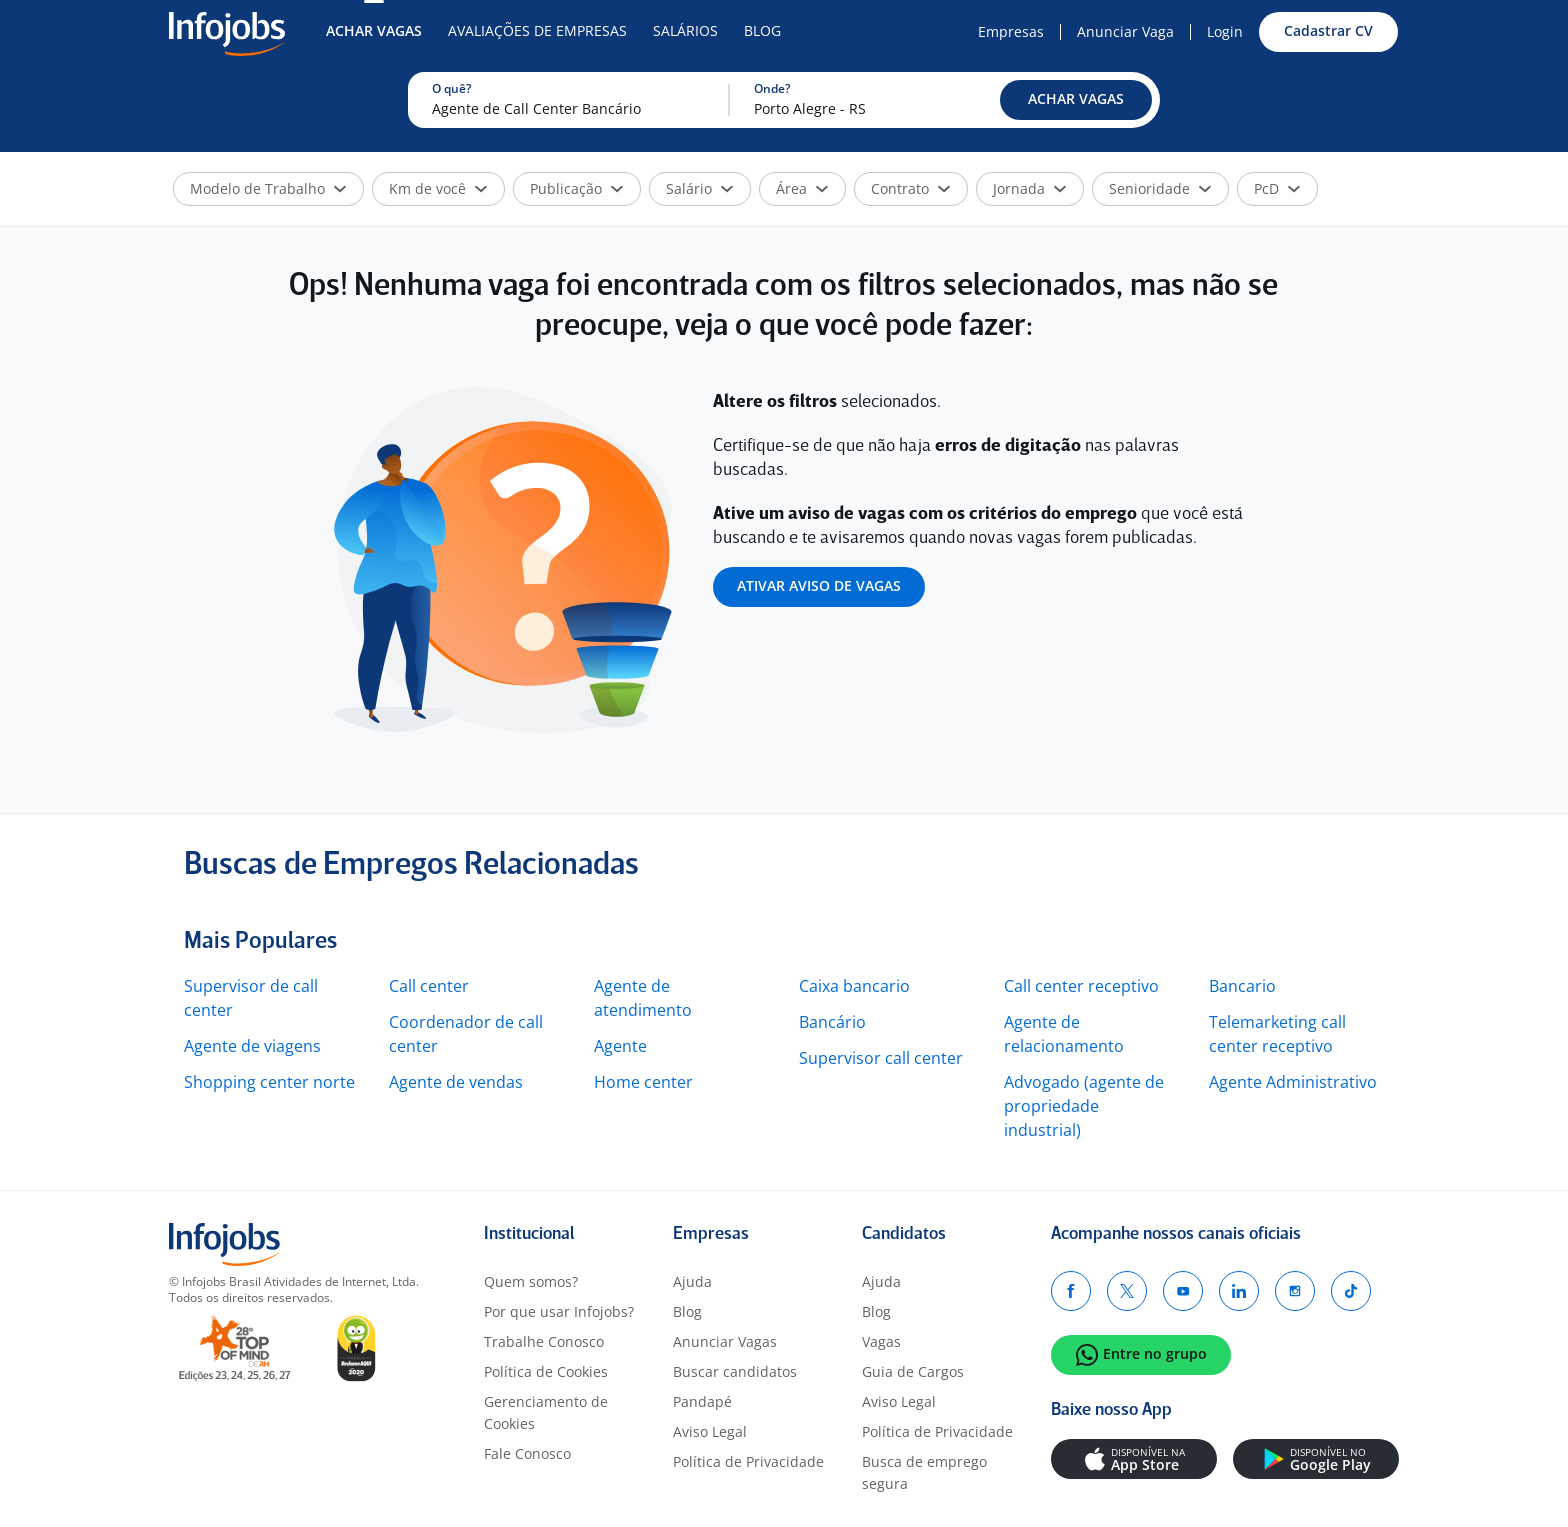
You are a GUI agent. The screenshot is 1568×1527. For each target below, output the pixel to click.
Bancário (832, 1022)
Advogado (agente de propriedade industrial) (1084, 1106)
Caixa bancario (854, 986)
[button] (1076, 100)
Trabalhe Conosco (544, 1341)
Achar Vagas (374, 30)
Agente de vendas (456, 1082)
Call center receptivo (1081, 986)
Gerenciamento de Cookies (546, 1412)
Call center (429, 986)
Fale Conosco (527, 1453)
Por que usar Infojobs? (559, 1311)
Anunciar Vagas (725, 1341)
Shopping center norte (269, 1082)
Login (1225, 31)
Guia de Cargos (913, 1371)
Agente (620, 1046)
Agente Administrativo (1293, 1082)
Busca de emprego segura (924, 1472)
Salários (685, 30)
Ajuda (692, 1281)
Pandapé (702, 1401)
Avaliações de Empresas (537, 30)
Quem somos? (531, 1281)
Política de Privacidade (748, 1461)
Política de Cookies (546, 1371)
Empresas (1011, 31)
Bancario (1242, 986)
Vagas (881, 1341)
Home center (643, 1082)
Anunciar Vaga (1125, 31)
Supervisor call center (881, 1058)
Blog (762, 30)
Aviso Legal (710, 1431)
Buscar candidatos (735, 1371)
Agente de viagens (252, 1046)
